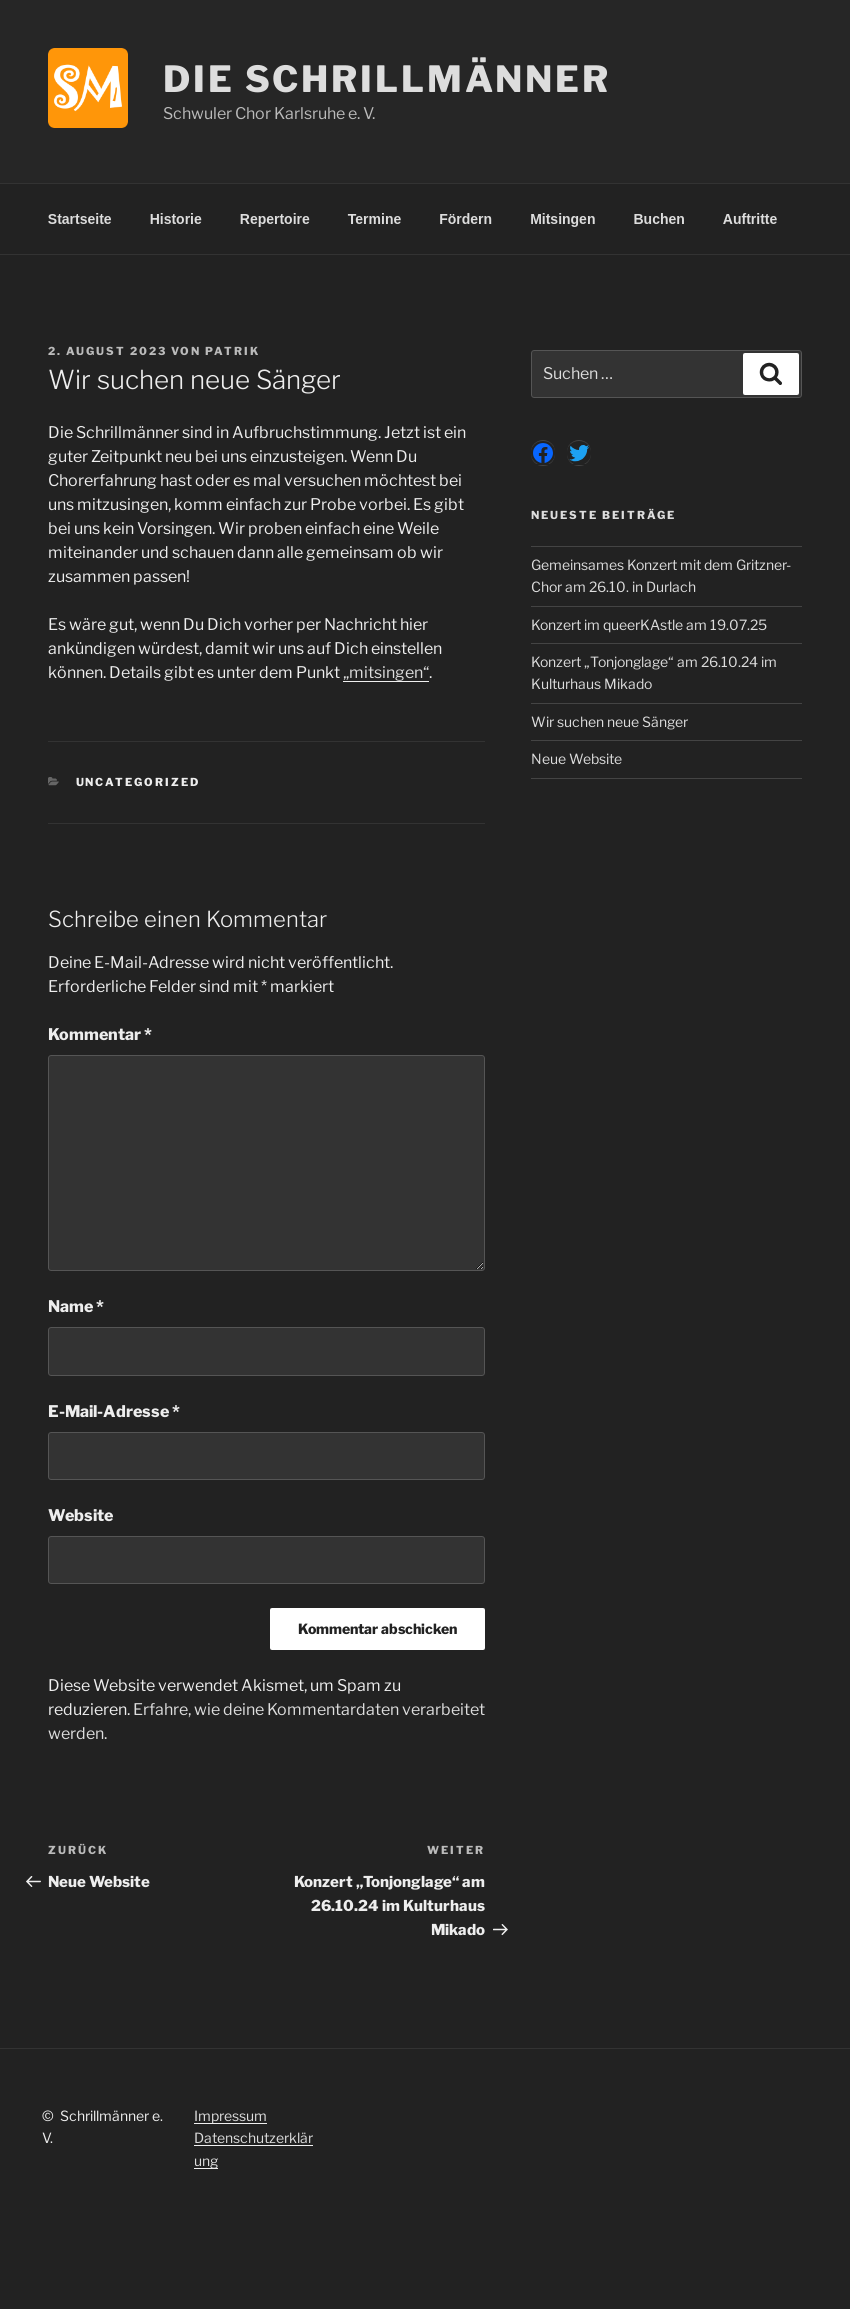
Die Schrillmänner (387, 79)
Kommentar (100, 1034)
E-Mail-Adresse (114, 1411)
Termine (374, 219)
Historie (176, 219)
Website (80, 1515)
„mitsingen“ (386, 672)
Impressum (230, 2115)
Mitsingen (562, 219)
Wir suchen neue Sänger (609, 721)
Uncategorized (138, 782)
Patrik (232, 351)
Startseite (80, 219)
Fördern (465, 219)
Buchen (658, 219)
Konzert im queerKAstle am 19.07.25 (649, 624)
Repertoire (275, 219)
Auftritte (750, 219)
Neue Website (576, 758)
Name (76, 1306)
